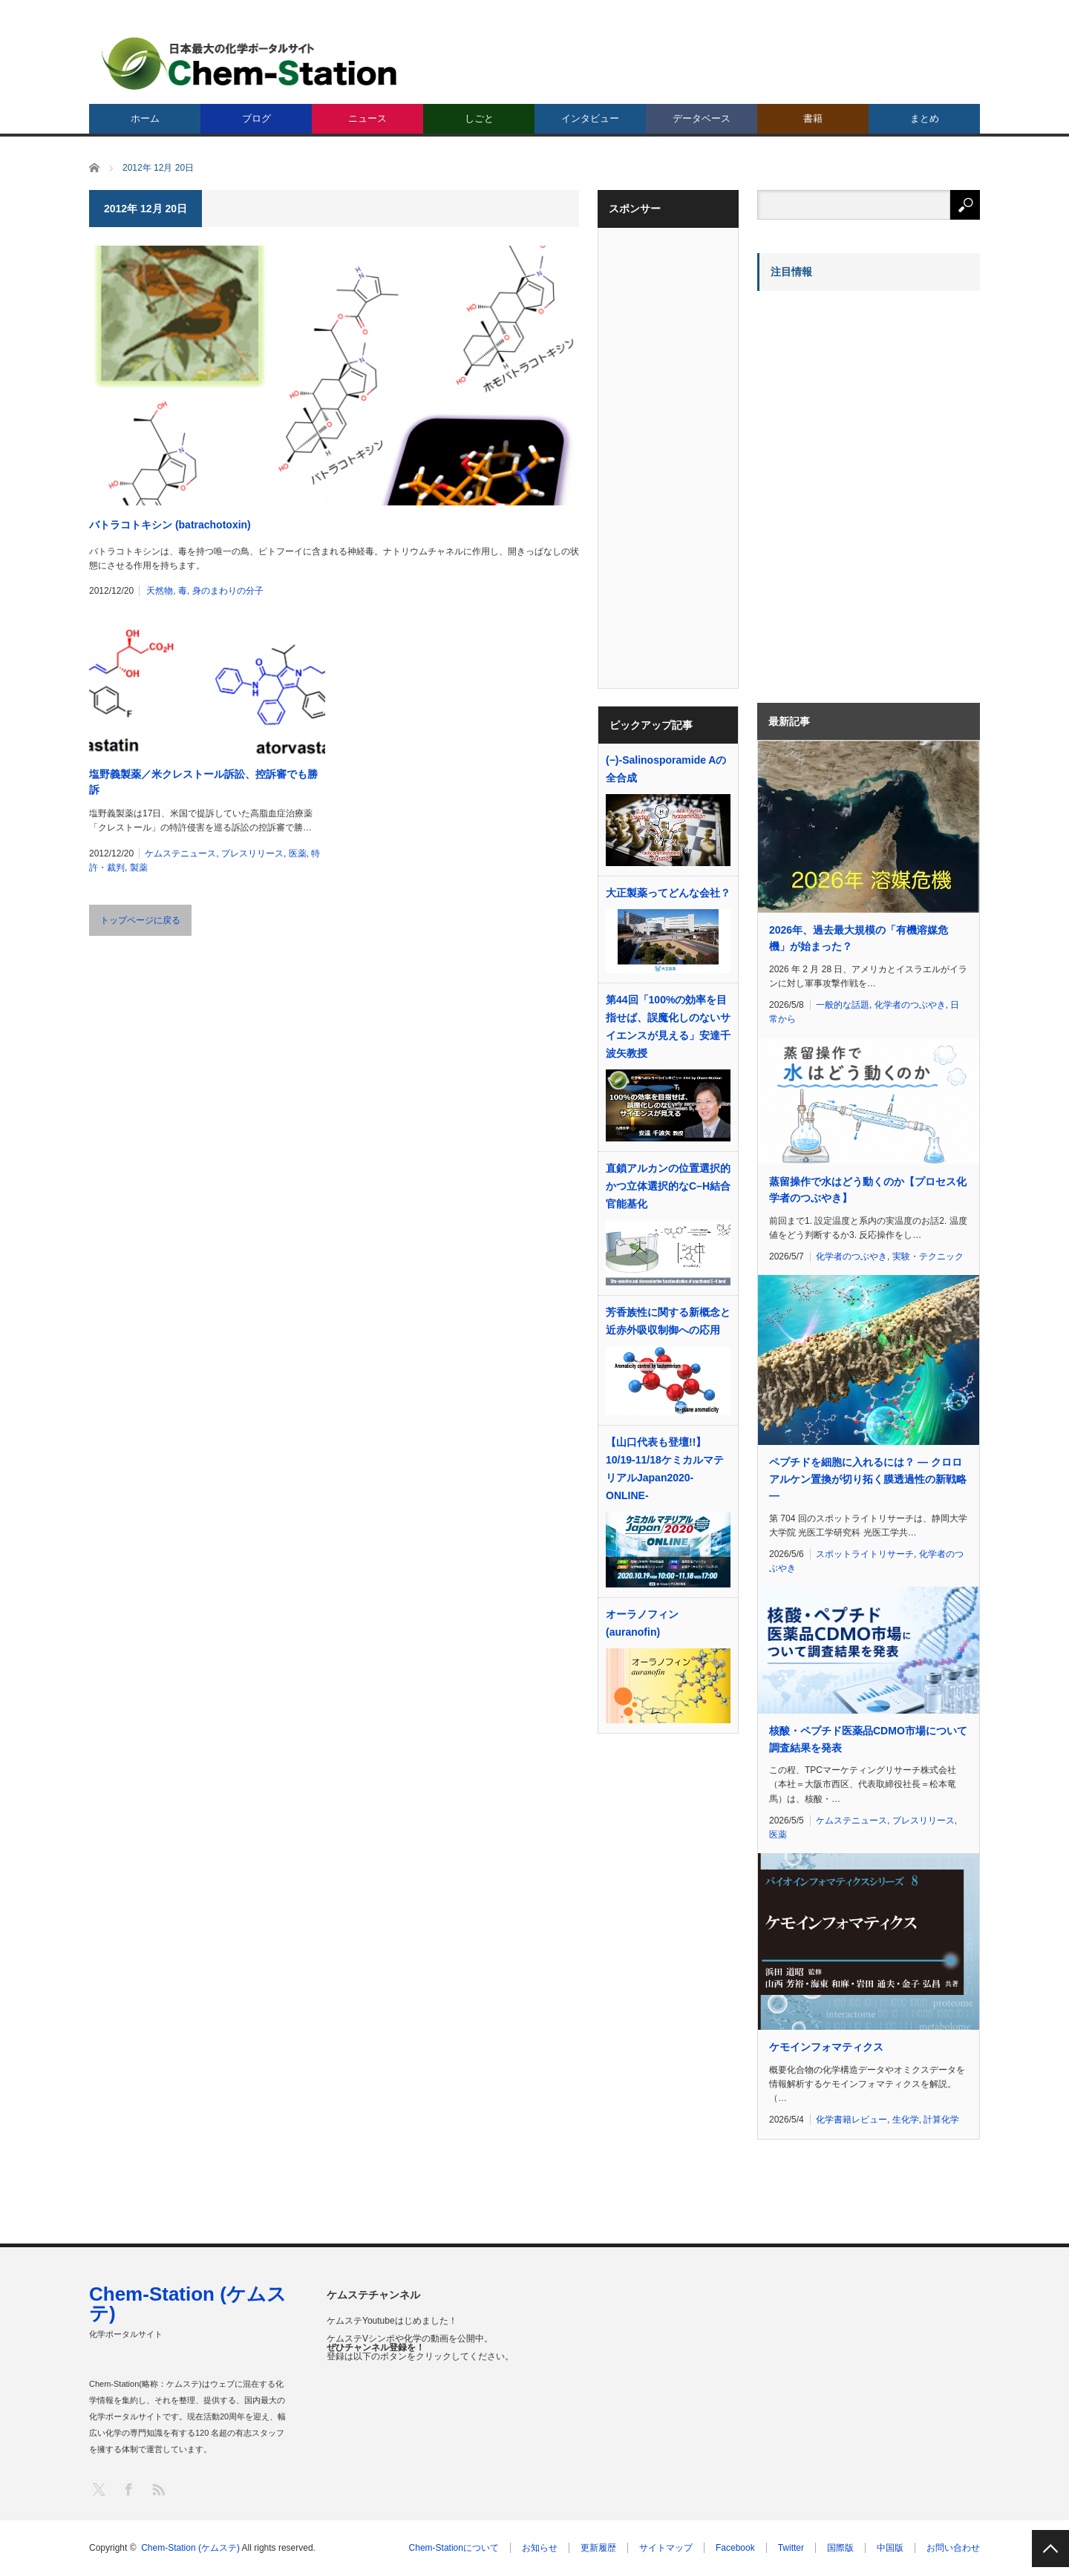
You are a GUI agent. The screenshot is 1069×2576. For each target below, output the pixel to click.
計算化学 (941, 2119)
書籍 (813, 118)
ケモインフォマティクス (826, 2047)
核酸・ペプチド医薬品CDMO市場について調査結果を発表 (868, 1739)
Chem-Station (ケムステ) (188, 2303)
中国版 (890, 2548)
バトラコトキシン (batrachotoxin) (170, 525)
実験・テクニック (928, 1256)
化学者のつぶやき (910, 1005)
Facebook (735, 2548)
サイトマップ (666, 2548)
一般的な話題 (842, 1005)
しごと (479, 118)
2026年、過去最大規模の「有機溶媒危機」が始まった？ (858, 938)
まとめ (924, 118)
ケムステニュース (180, 853)
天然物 (159, 591)
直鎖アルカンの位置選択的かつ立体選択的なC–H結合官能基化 (668, 1186)
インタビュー (590, 118)
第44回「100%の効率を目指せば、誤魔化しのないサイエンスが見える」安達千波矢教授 (668, 1026)
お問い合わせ (953, 2548)
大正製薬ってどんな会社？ (668, 893)
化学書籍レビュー (851, 2119)
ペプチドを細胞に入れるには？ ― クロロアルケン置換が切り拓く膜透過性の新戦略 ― (868, 1478)
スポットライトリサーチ (865, 1554)
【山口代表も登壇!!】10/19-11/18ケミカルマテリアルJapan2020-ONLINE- (665, 1468)
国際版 (840, 2548)
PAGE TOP (1050, 2548)
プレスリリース (252, 853)
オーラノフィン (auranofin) (642, 1623)
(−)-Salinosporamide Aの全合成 (666, 769)
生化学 (905, 2119)
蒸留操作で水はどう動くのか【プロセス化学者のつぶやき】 (868, 1190)
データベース (701, 118)
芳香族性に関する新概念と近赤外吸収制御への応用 (668, 1321)
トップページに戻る (140, 920)
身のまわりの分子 (228, 591)
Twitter (791, 2548)
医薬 (298, 853)
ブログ (256, 118)
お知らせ (540, 2548)
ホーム (145, 118)
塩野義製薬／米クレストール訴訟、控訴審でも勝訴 (203, 782)
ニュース (367, 118)
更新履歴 (598, 2548)
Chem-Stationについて (454, 2548)
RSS (157, 2489)
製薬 (139, 867)
